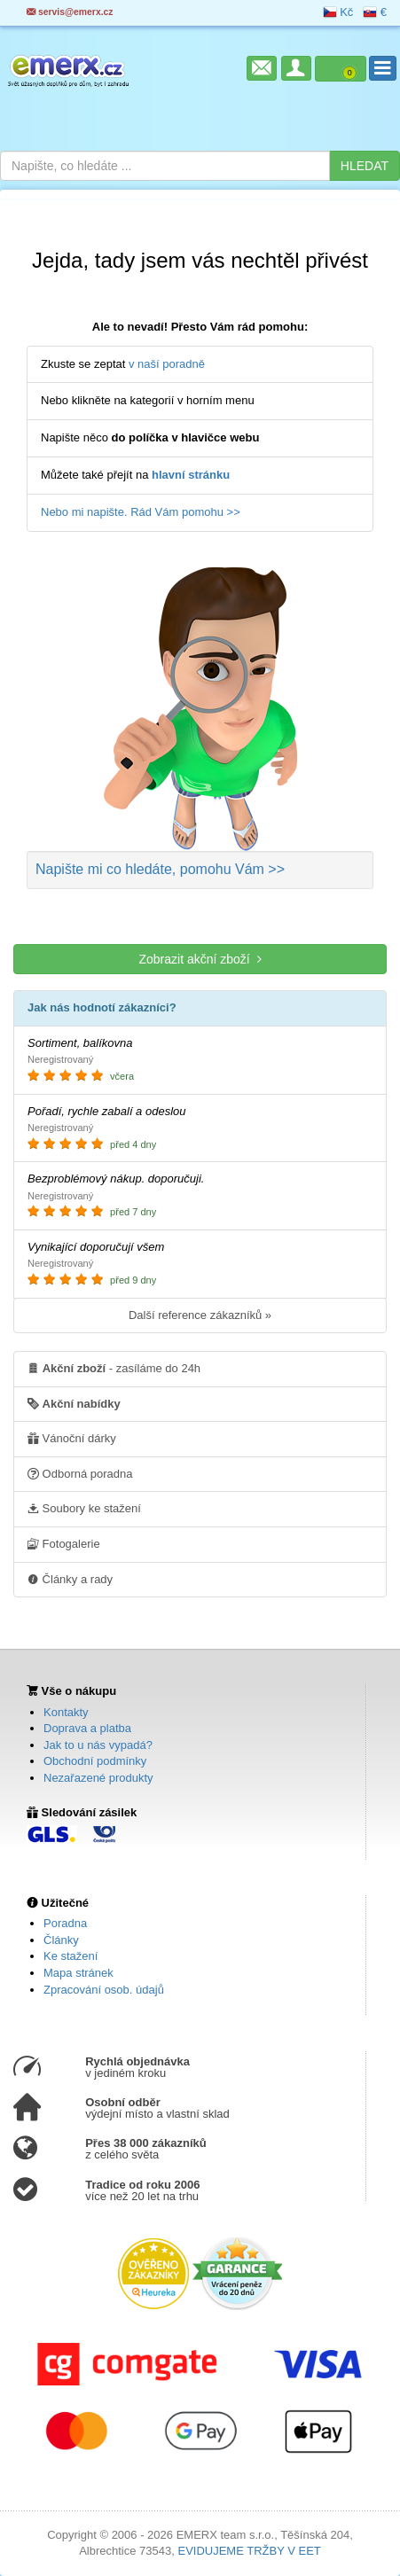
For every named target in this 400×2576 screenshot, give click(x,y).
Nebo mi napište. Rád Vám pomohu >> (140, 512)
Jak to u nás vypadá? (98, 1745)
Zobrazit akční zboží (199, 958)
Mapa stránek (78, 1972)
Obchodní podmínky (94, 1761)
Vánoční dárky (71, 1438)
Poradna (65, 1923)
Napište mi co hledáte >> (160, 869)
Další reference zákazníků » (200, 1315)
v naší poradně (167, 364)
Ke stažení (70, 1956)
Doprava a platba (87, 1728)
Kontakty (66, 1712)
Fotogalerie (63, 1543)
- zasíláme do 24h (113, 1368)
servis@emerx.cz (70, 12)
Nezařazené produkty (98, 1777)
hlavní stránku (191, 474)
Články (61, 1940)
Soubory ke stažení (84, 1508)
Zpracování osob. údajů (103, 1989)
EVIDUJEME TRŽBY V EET (248, 2550)
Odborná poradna (80, 1473)
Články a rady (70, 1579)
